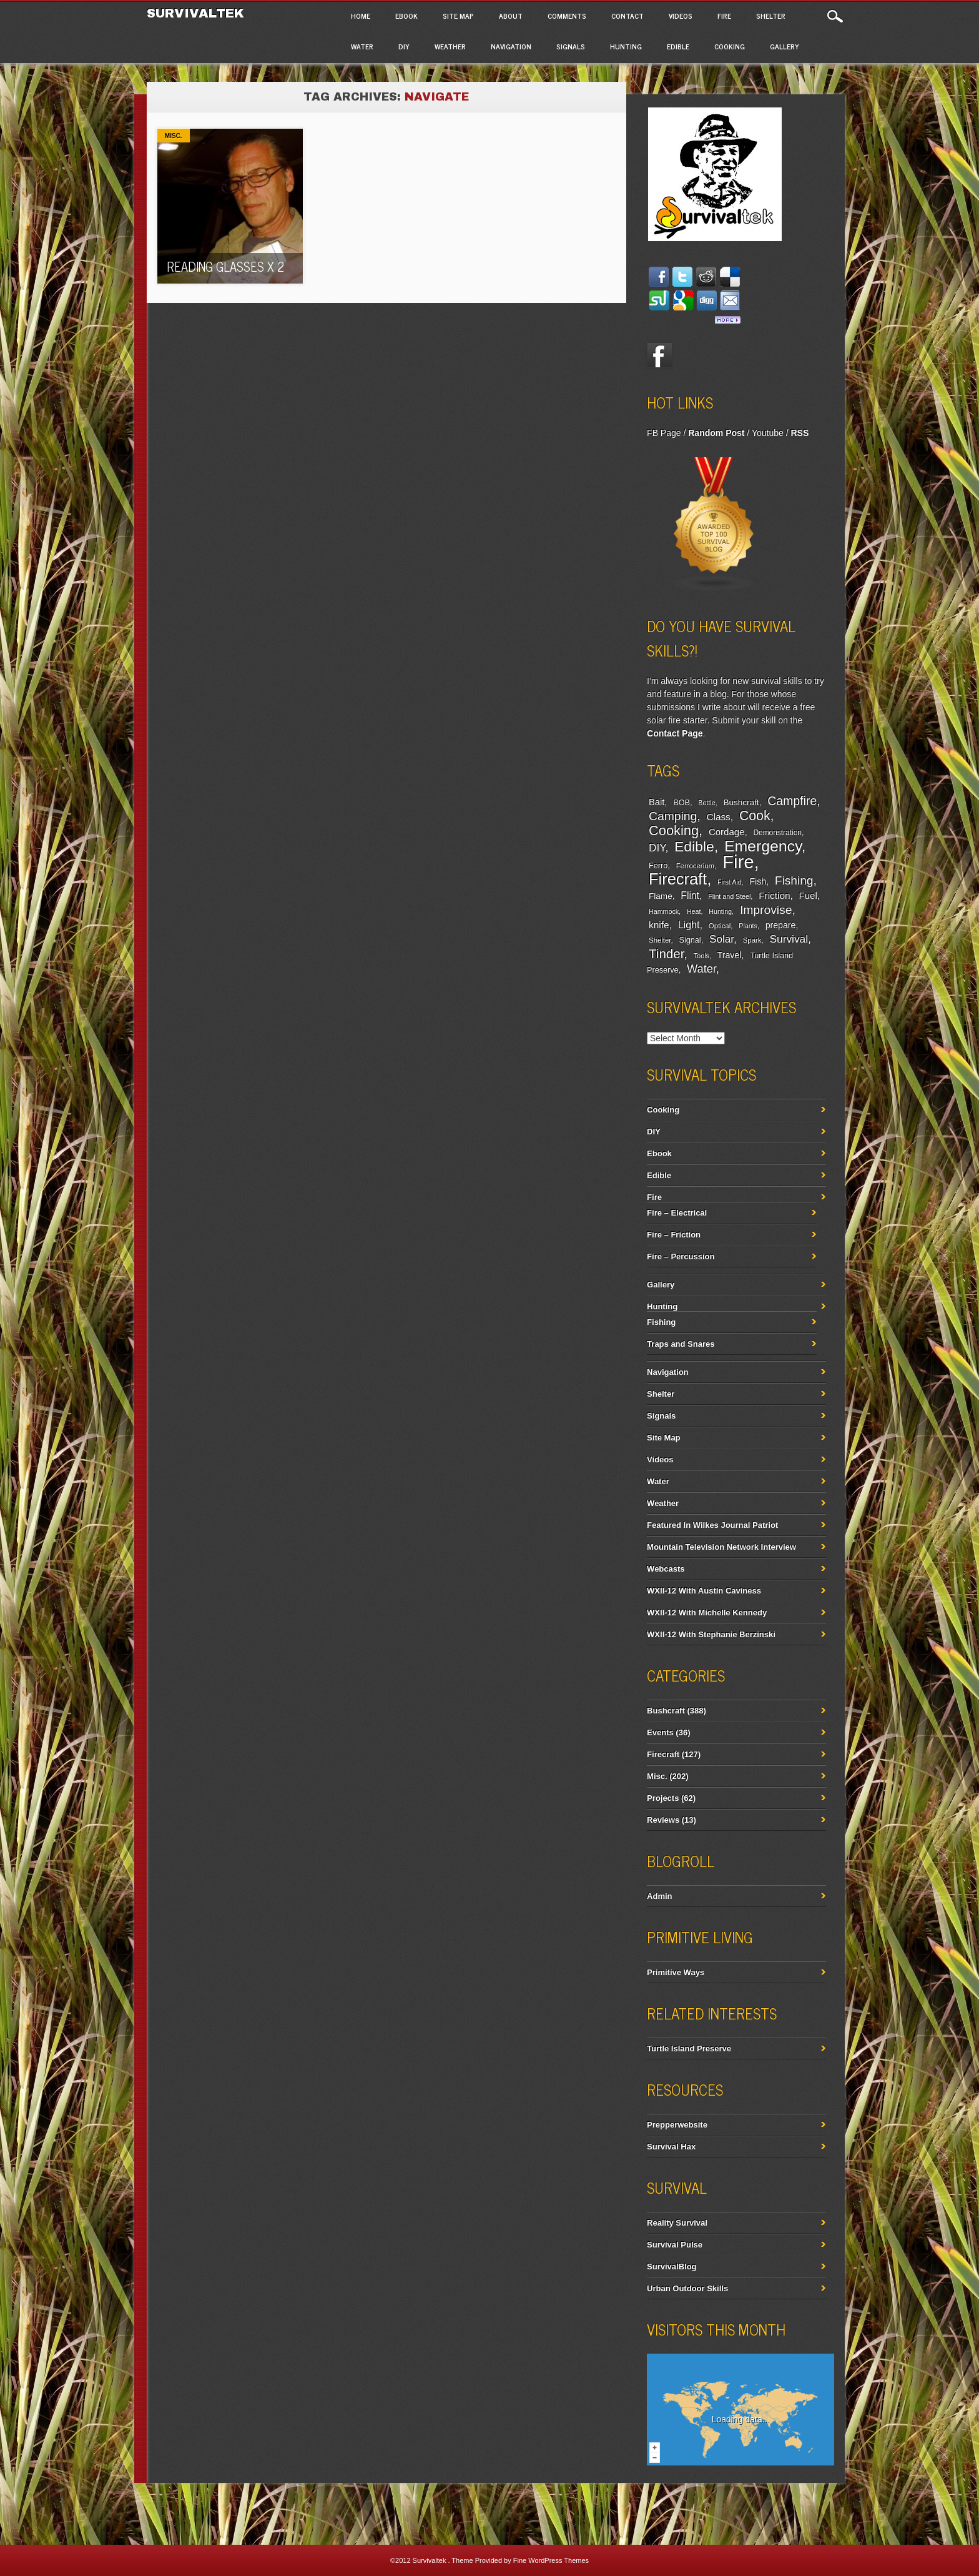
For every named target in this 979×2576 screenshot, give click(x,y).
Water (362, 46)
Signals (570, 46)
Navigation (511, 46)
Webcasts (665, 1568)
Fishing (794, 880)
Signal (690, 940)
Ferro (658, 865)
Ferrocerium (695, 865)
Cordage (726, 831)
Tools (701, 955)
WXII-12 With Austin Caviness (704, 1590)
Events (660, 1732)
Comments (567, 15)
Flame (660, 896)
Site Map (458, 15)
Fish (757, 881)
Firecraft (678, 879)
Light (689, 924)
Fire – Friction (674, 1234)
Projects (663, 1798)
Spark (752, 940)
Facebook (659, 355)
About (511, 15)
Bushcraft (741, 802)
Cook (754, 815)
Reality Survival (677, 2222)
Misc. (173, 135)
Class (718, 816)
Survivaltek (197, 13)
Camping (673, 816)
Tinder (666, 953)
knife (659, 924)
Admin (659, 1896)
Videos (680, 15)
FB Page (664, 433)
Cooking (729, 46)
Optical (720, 925)
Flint (690, 895)
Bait (656, 802)
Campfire (792, 801)
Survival (789, 939)
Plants (748, 925)
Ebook (406, 15)
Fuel (808, 895)
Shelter (770, 15)
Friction (774, 895)
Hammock (664, 911)
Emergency (763, 846)
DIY (404, 46)
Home (360, 15)
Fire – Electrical (677, 1212)
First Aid (729, 882)
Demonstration (777, 832)
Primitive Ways (675, 1972)
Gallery (784, 46)
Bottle (706, 802)
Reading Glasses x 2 (225, 266)
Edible (678, 46)
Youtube (768, 433)
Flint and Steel (729, 896)
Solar (721, 939)
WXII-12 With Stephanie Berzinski (711, 1634)
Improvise (766, 909)
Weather (450, 46)
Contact (627, 15)
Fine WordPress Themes (551, 2560)
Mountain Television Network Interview (721, 1547)
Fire (724, 15)
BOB (681, 802)
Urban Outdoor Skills (687, 2288)
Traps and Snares (680, 1344)
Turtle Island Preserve (689, 2048)
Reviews (663, 1820)
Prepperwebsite (677, 2124)
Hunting (626, 46)
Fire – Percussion (680, 1256)
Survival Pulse (674, 2244)
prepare (780, 925)
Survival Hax (671, 2146)
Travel (729, 955)
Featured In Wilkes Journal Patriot (712, 1525)
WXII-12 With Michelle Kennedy (707, 1612)
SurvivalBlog (671, 2266)
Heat (694, 911)
